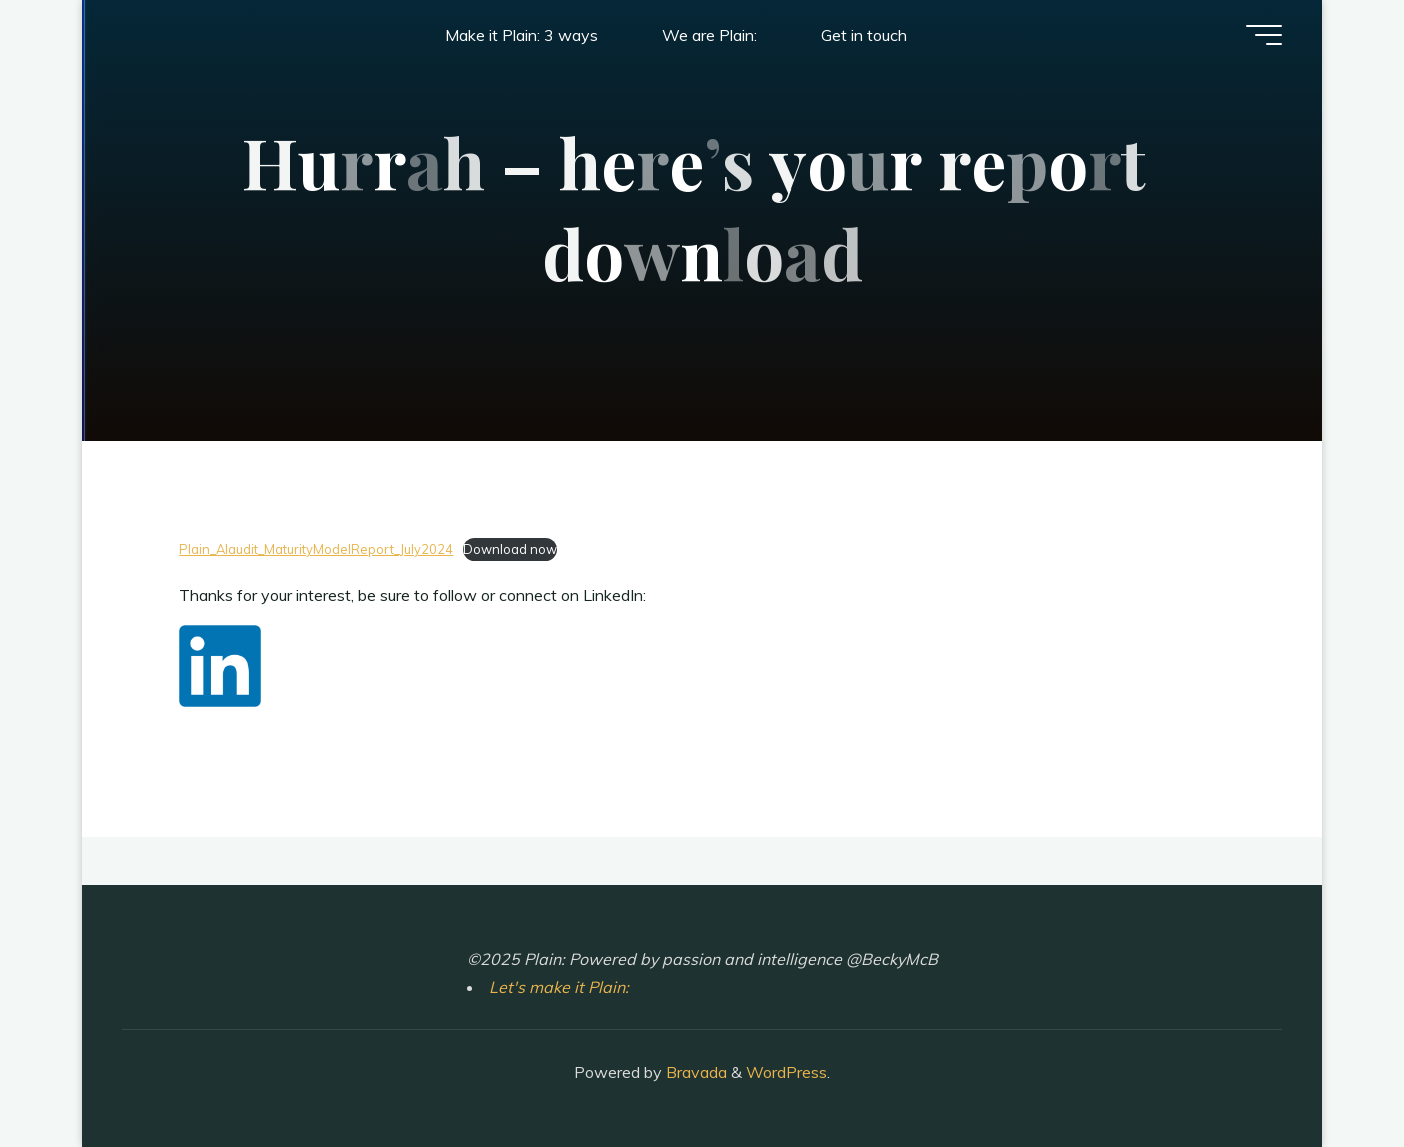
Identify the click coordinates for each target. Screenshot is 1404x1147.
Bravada (694, 1072)
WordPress (786, 1072)
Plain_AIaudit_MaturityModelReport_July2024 (316, 549)
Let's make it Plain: (559, 987)
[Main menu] (1264, 35)
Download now (510, 549)
